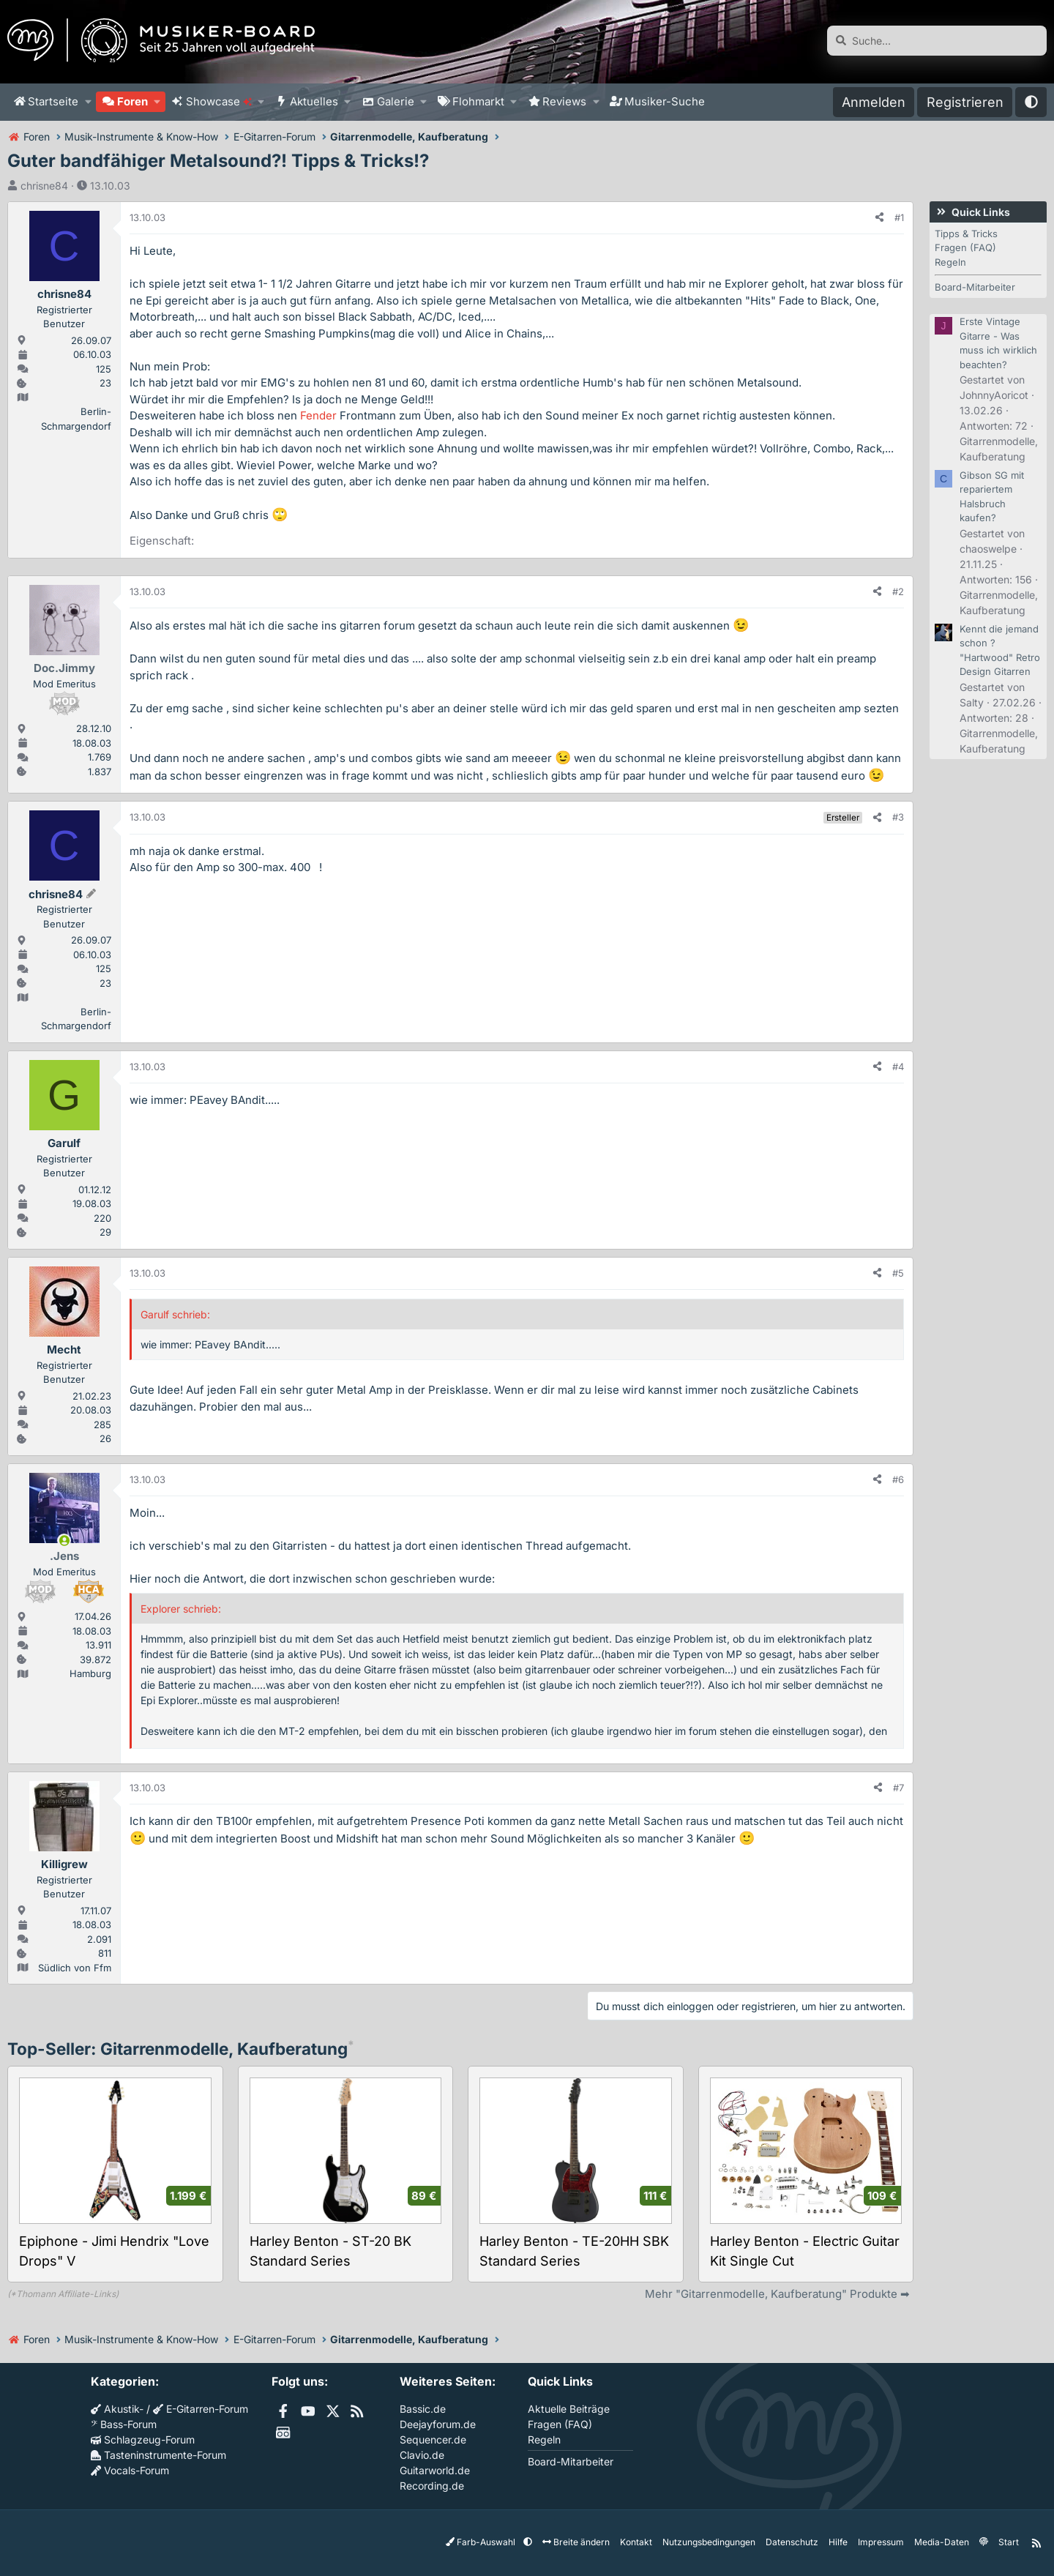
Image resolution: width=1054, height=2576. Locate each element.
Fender (318, 415)
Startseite (53, 101)
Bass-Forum (124, 2424)
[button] (88, 102)
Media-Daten (941, 2541)
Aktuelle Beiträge (569, 2409)
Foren (132, 101)
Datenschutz (792, 2541)
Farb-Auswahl (481, 2541)
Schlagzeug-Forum (143, 2439)
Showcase (219, 101)
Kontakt (636, 2541)
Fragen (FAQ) (965, 247)
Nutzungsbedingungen (708, 2541)
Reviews (564, 101)
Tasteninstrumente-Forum (158, 2455)
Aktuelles (314, 101)
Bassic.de (423, 2409)
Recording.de (432, 2485)
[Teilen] (879, 218)
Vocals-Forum (130, 2470)
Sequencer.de (433, 2439)
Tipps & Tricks (966, 233)
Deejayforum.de (438, 2424)
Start (1008, 2541)
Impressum (881, 2541)
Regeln (950, 262)
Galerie (395, 101)
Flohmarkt (478, 101)
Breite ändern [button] (576, 2541)
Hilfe (838, 2541)
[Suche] (937, 41)
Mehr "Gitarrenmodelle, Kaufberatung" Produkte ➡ (777, 2294)
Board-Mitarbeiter (975, 287)
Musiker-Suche (664, 101)
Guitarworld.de (435, 2470)
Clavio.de (422, 2455)
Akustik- (117, 2409)
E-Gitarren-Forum (200, 2409)
